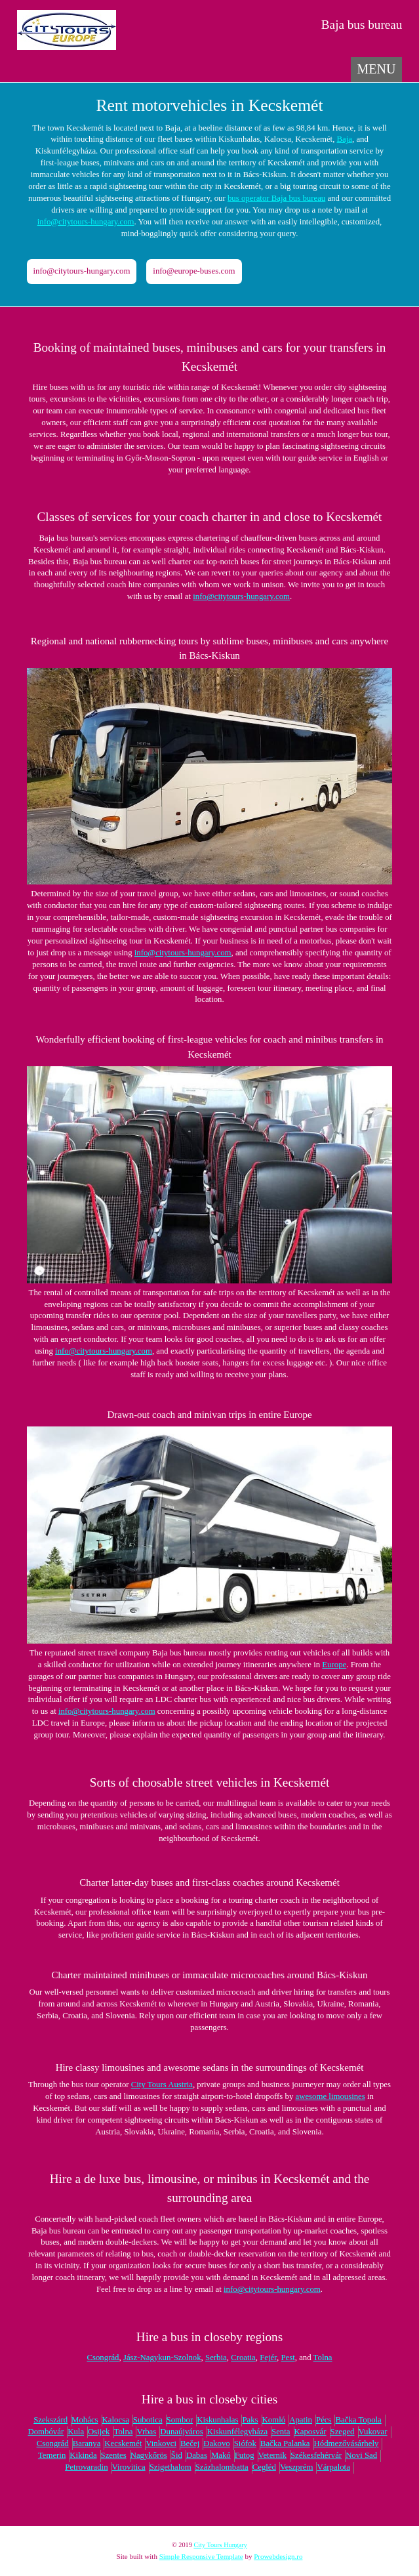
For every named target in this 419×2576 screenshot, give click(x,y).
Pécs (323, 2419)
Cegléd (264, 2467)
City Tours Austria (162, 2084)
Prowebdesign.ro (278, 2556)
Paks (250, 2419)
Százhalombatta (222, 2467)
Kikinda (83, 2455)
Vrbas (146, 2431)
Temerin (52, 2455)
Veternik (272, 2455)
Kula (76, 2431)
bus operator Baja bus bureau (276, 198)
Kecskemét (123, 2443)
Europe (334, 1664)
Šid (176, 2455)
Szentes (114, 2455)
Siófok (245, 2443)
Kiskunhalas (217, 2419)
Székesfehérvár (316, 2455)
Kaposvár (310, 2431)
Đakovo (216, 2443)
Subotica (148, 2419)
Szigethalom (170, 2467)
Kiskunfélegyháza (237, 2431)
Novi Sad (361, 2455)
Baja (344, 139)
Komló (274, 2419)
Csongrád (103, 2357)
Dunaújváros (181, 2431)
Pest (287, 2357)
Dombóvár (46, 2431)
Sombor (180, 2419)
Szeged (342, 2431)
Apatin (300, 2419)
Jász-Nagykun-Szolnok (162, 2357)
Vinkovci (161, 2443)
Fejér (268, 2357)
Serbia (216, 2357)
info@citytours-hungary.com (85, 221)
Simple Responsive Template (201, 2556)
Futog (244, 2455)
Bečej (189, 2443)
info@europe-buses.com (194, 271)
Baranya (87, 2443)
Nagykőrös (148, 2455)
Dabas (196, 2455)
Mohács (84, 2419)
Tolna (322, 2357)
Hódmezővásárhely (346, 2443)
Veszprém (296, 2467)
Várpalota (333, 2467)
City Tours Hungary (220, 2544)
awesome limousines (330, 2096)
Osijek (99, 2431)
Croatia (243, 2357)
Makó (221, 2455)
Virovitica (129, 2467)
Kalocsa (115, 2419)
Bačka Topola (358, 2419)
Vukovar (373, 2431)
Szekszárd (50, 2419)
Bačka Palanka (285, 2443)
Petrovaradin (86, 2467)
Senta (280, 2431)
